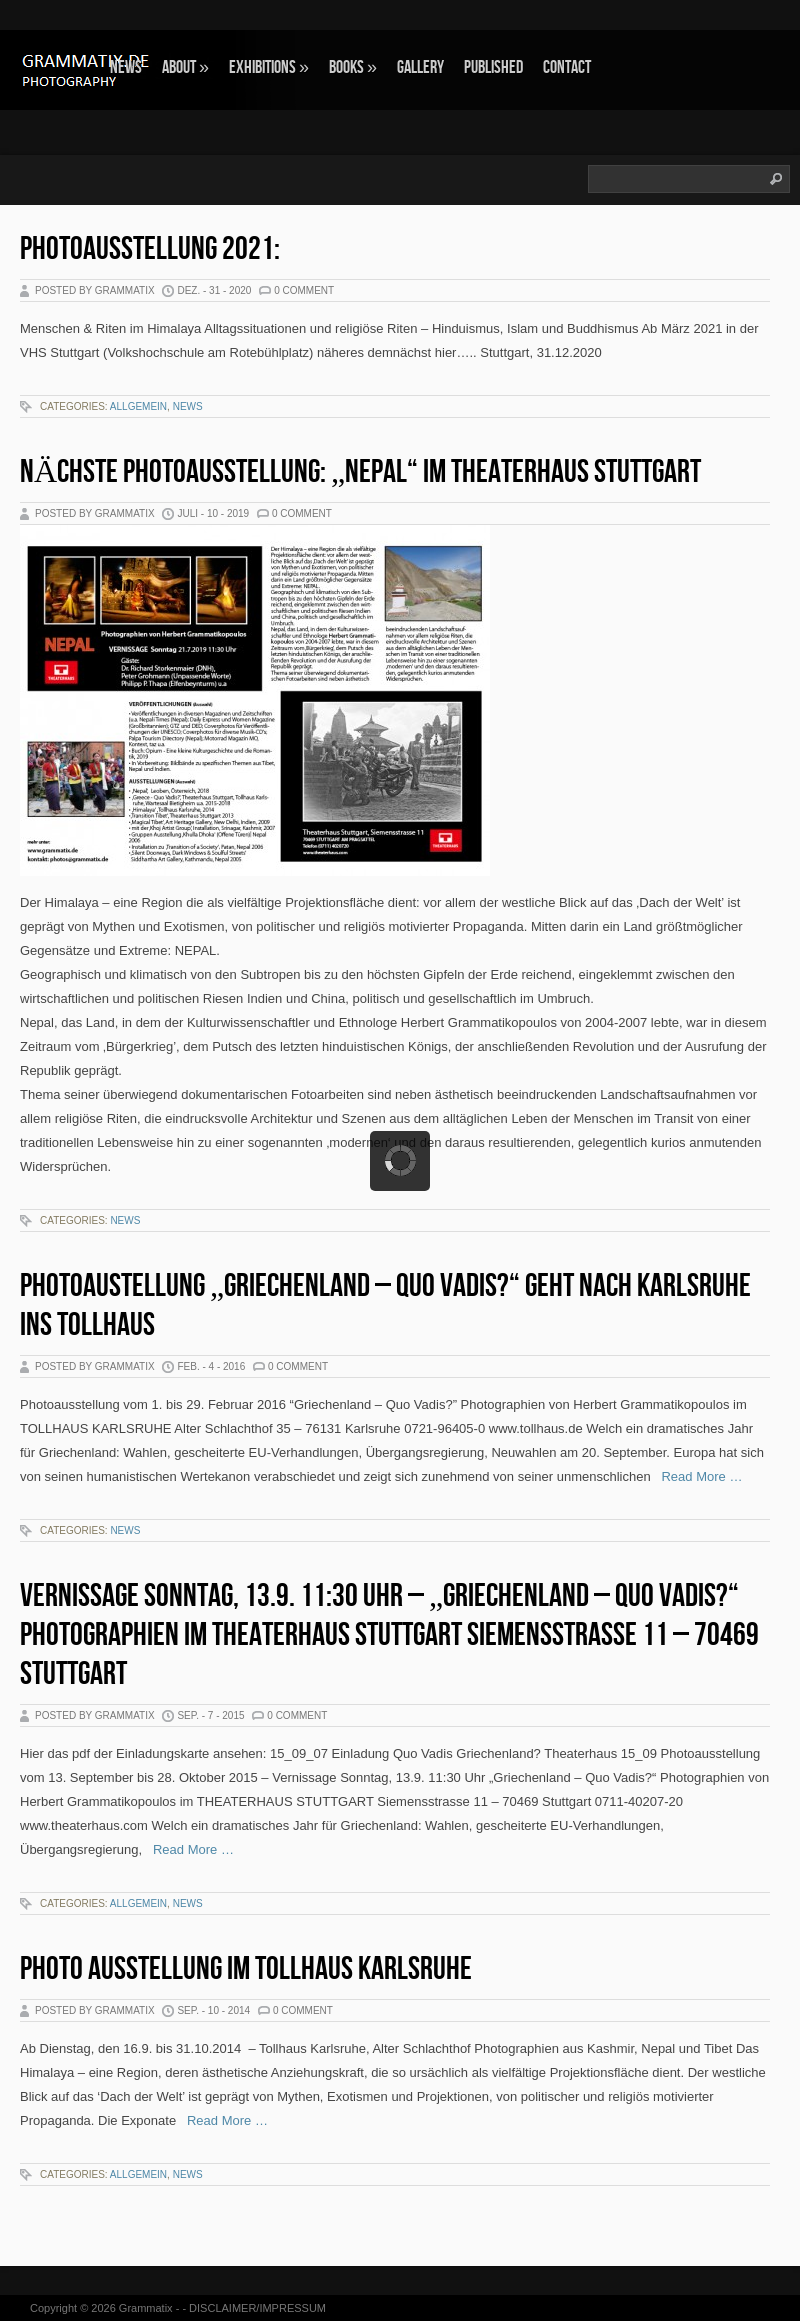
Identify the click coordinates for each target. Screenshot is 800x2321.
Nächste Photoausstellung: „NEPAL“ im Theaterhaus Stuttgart (360, 472)
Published (493, 67)
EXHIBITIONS (269, 67)
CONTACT (567, 67)
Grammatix (146, 2308)
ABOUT (185, 67)
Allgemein (138, 406)
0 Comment (304, 290)
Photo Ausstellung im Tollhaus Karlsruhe (246, 1969)
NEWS (126, 67)
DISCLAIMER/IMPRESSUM (257, 2308)
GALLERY (420, 67)
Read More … (697, 1476)
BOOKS (353, 67)
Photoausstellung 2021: (150, 249)
